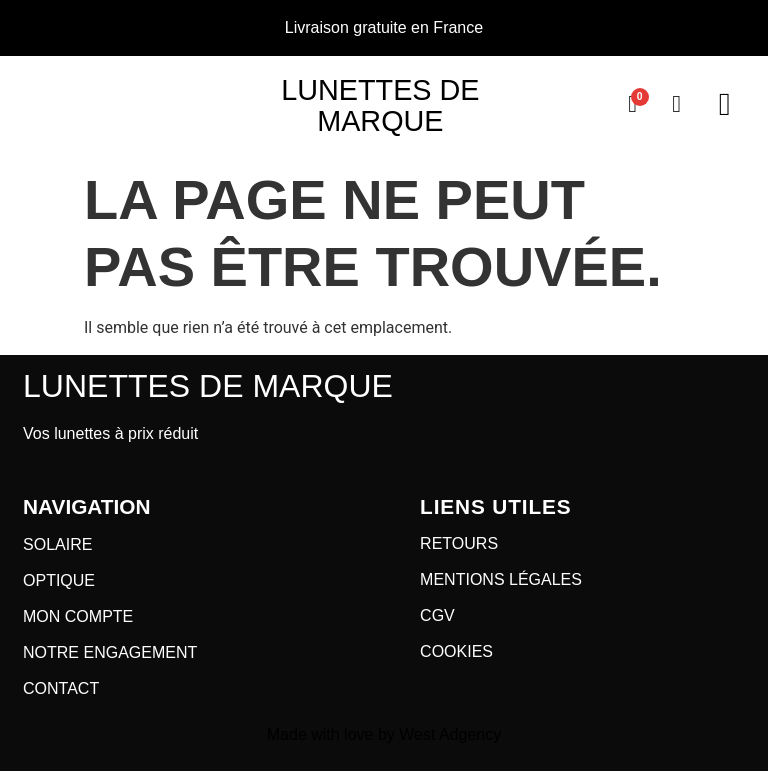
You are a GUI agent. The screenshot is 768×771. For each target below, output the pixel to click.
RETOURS (459, 543)
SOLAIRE (57, 544)
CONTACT (61, 688)
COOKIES (456, 651)
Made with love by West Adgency (384, 734)
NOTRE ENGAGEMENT (110, 652)
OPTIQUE (59, 580)
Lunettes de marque (380, 105)
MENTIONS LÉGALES (501, 579)
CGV (437, 615)
